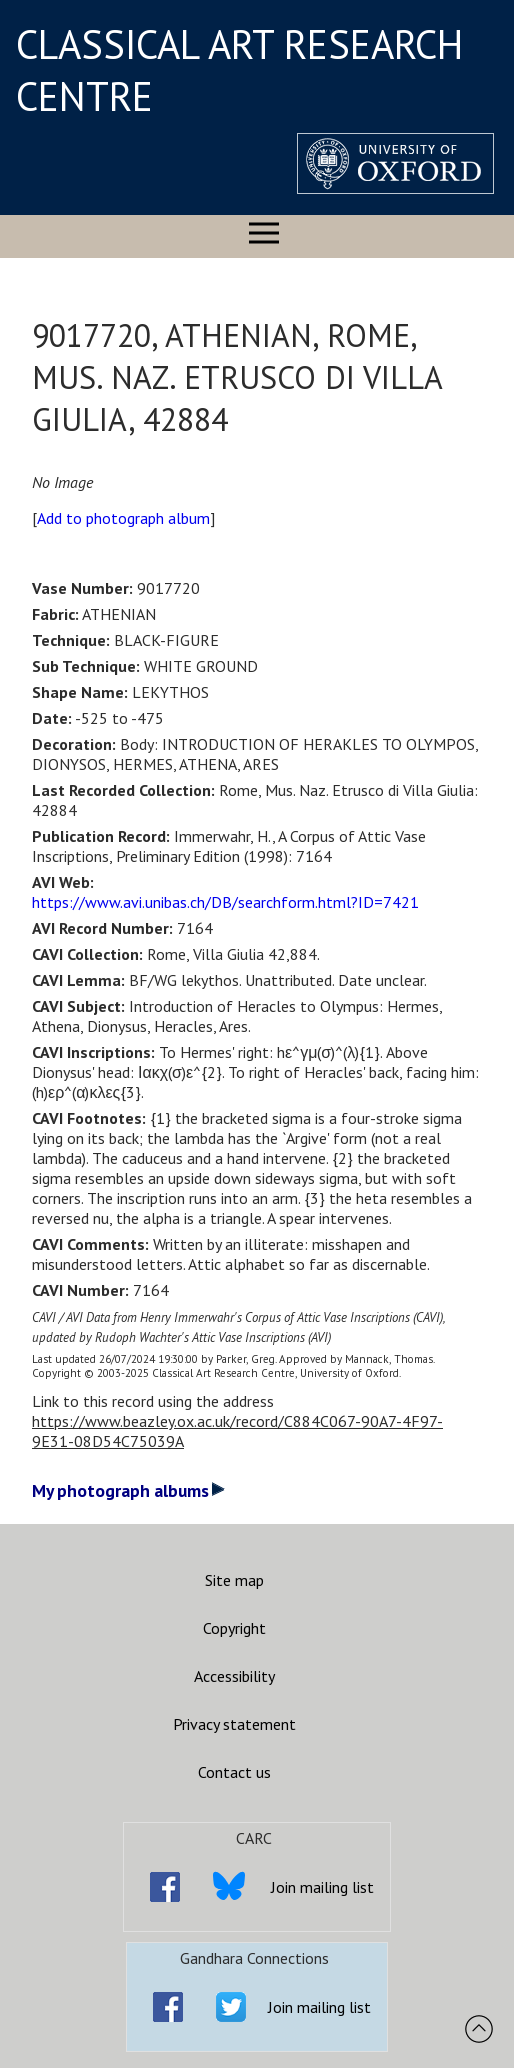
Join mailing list (322, 1887)
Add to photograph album (123, 518)
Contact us (234, 1772)
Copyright (234, 1628)
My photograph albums (128, 1490)
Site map (234, 1580)
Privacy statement (234, 1724)
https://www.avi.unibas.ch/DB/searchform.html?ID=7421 (225, 902)
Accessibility (234, 1676)
